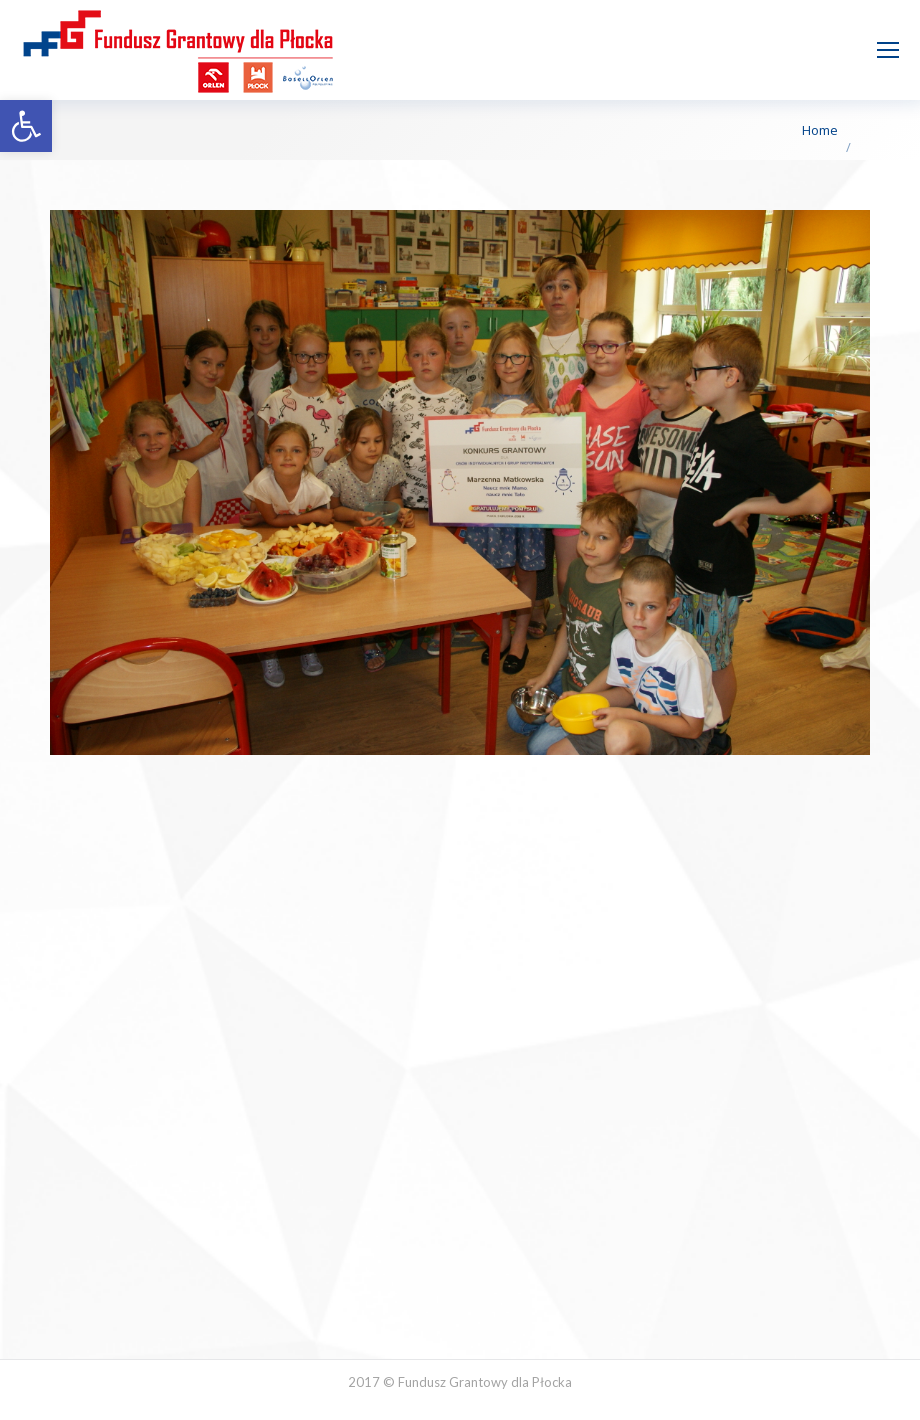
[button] (26, 126)
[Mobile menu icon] (888, 50)
